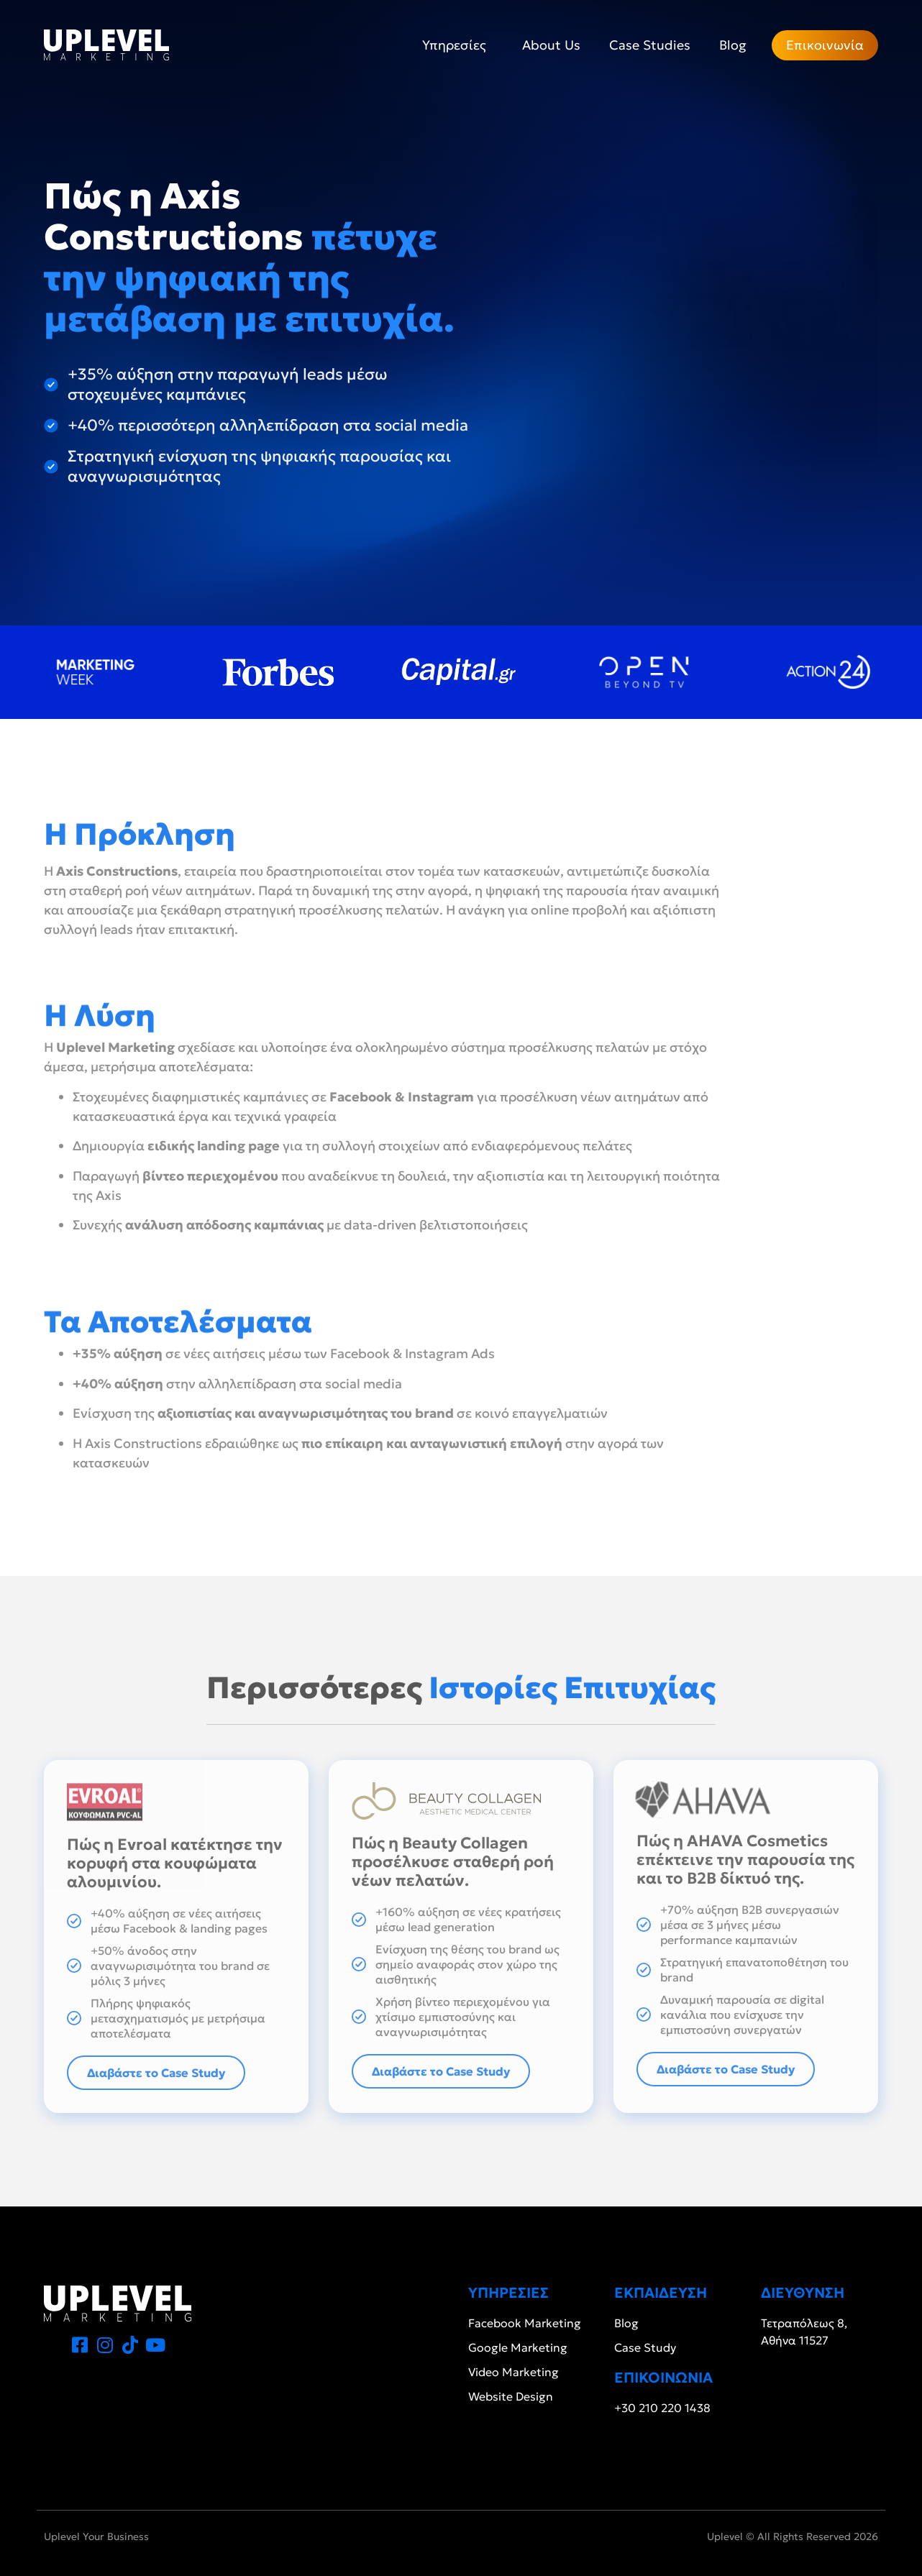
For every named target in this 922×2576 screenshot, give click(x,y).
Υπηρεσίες (457, 45)
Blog (733, 45)
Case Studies (649, 45)
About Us (551, 45)
